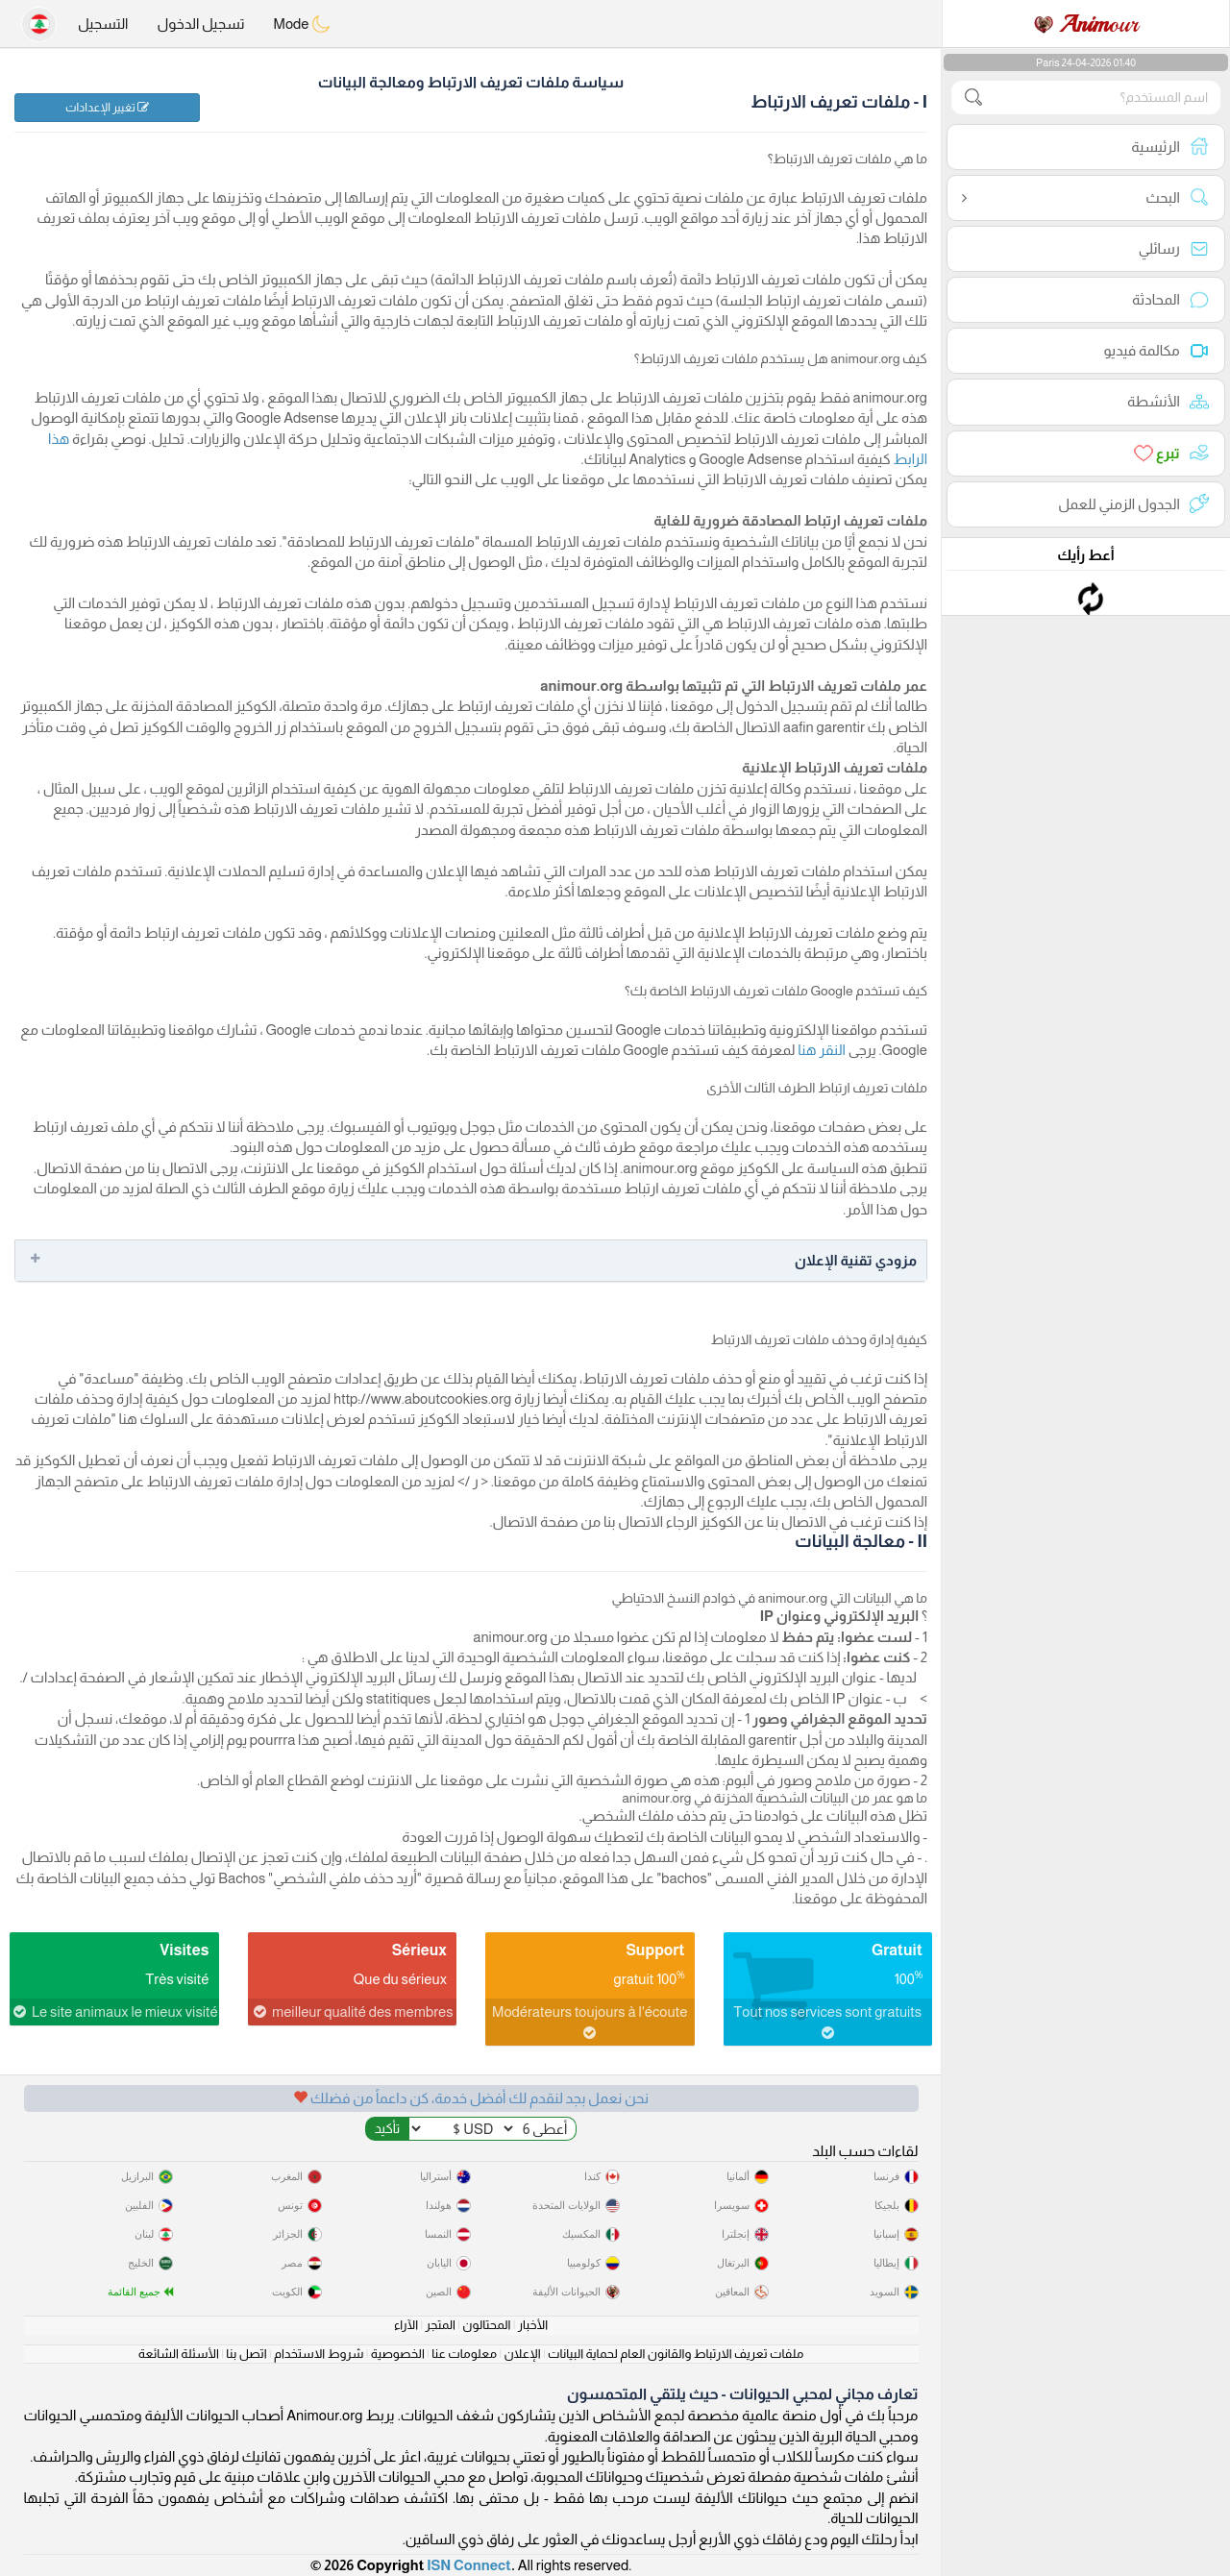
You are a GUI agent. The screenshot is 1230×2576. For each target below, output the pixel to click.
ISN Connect (469, 2565)
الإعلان (522, 2353)
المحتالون (486, 2325)
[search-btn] (973, 97)
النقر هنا (820, 1050)
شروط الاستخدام (318, 2353)
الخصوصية (398, 2353)
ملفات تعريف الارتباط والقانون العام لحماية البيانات (675, 2353)
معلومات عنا (464, 2353)
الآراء (406, 2325)
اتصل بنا (246, 2353)
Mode (303, 24)
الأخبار (533, 2325)
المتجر (440, 2325)
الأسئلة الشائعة (178, 2353)
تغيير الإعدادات (107, 107)
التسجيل (103, 23)
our (1086, 24)
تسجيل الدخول (200, 23)
